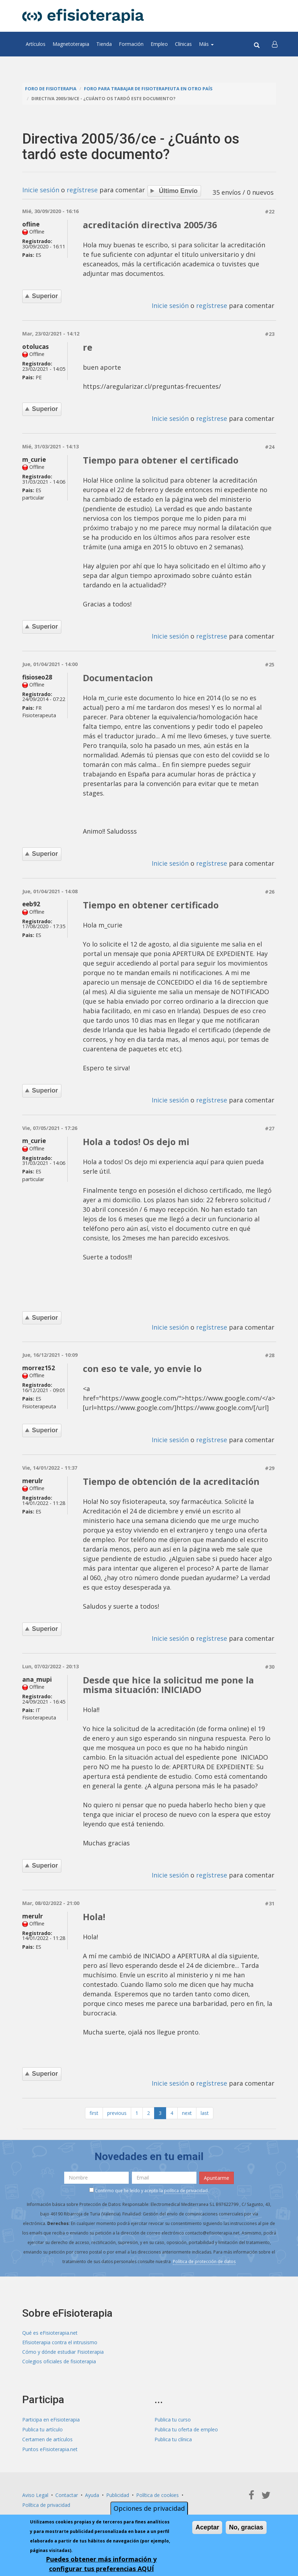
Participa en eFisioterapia (51, 2412)
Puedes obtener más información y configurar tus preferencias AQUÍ (101, 2564)
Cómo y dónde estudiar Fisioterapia (63, 2345)
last (205, 2106)
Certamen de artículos (47, 2431)
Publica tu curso (172, 2412)
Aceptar (207, 2527)
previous (117, 2106)
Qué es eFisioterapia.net (50, 2326)
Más (206, 44)
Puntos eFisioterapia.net (50, 2441)
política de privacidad (186, 2184)
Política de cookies (157, 2486)
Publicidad (117, 2486)
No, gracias (246, 2527)
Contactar (66, 2486)
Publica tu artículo (42, 2422)
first (94, 2106)
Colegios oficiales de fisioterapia (59, 2354)
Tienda (104, 44)
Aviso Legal (35, 2486)
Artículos (35, 44)
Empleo (159, 44)
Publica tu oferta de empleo (186, 2422)
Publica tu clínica (173, 2431)
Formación (131, 44)
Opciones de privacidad (149, 2508)
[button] (275, 44)
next (187, 2106)
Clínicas (183, 44)
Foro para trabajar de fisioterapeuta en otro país (148, 89)
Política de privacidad (46, 2496)
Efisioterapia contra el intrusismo (59, 2335)
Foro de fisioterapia (51, 89)
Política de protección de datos (204, 2254)
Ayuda (92, 2486)
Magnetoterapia (71, 44)
